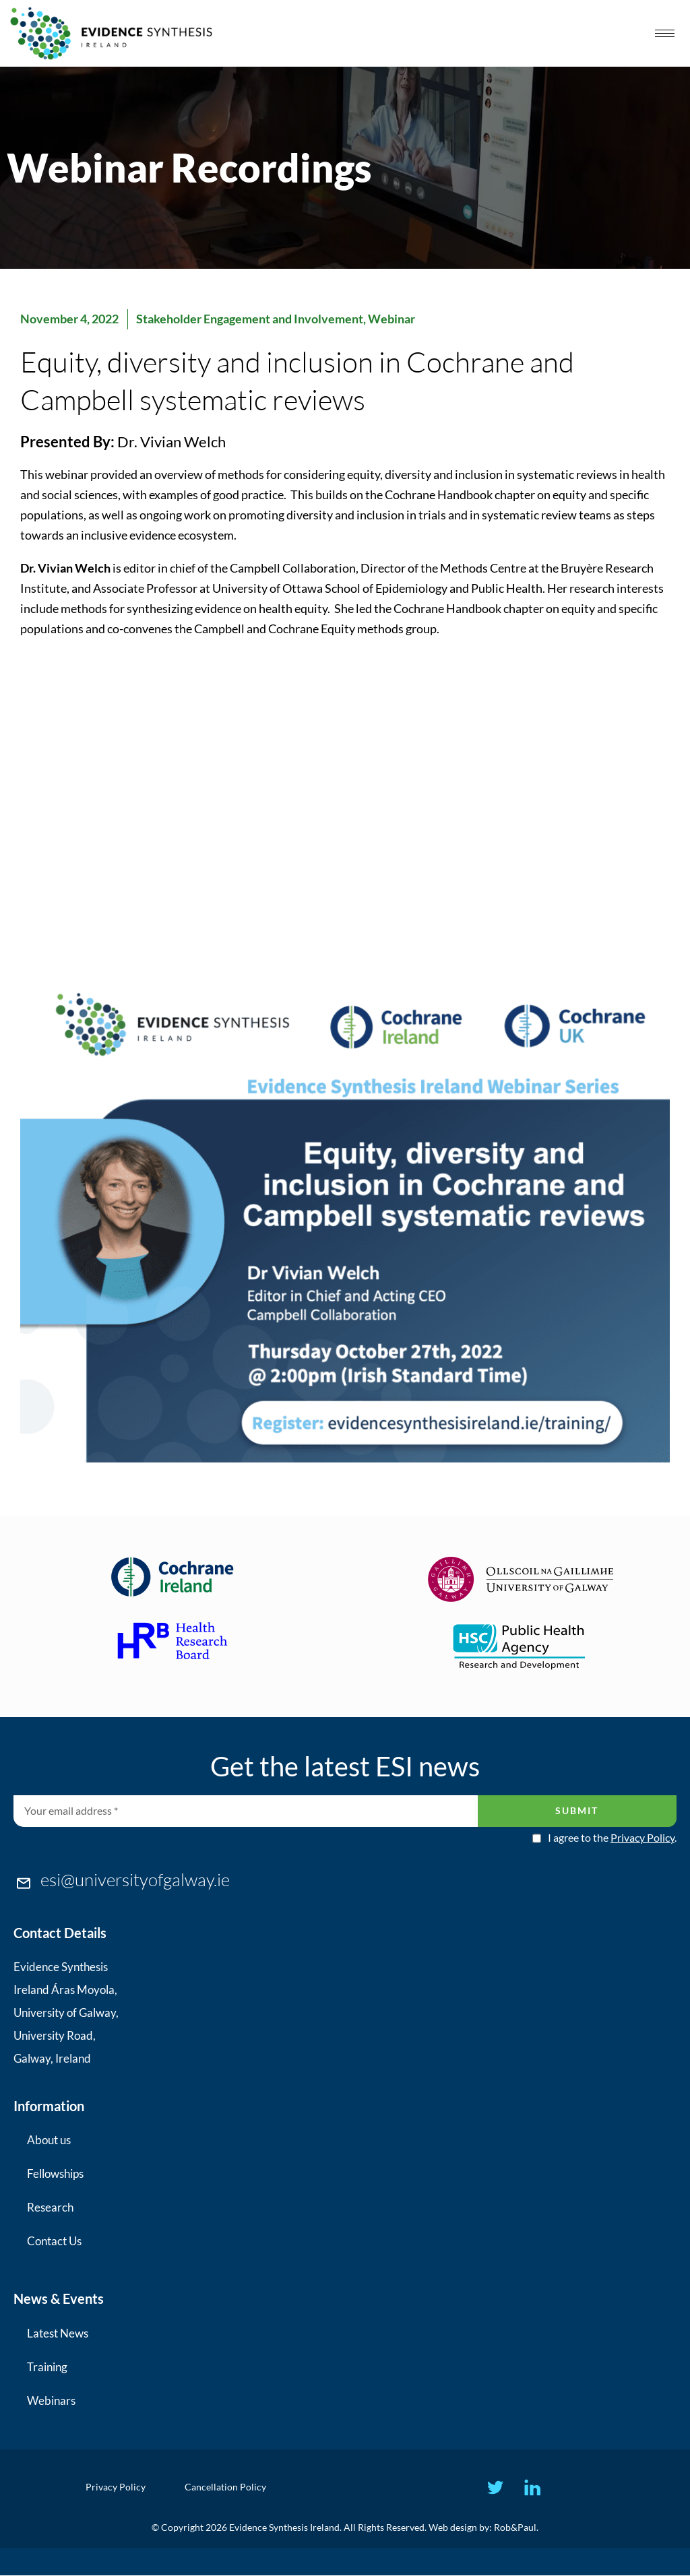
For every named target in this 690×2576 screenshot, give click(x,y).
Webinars (51, 2400)
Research (50, 2207)
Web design (453, 2528)
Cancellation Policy (226, 2487)
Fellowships (55, 2173)
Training (47, 2367)
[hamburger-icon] (665, 33)
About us (49, 2140)
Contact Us (54, 2241)
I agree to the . (612, 1837)
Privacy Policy (642, 1837)
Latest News (57, 2333)
